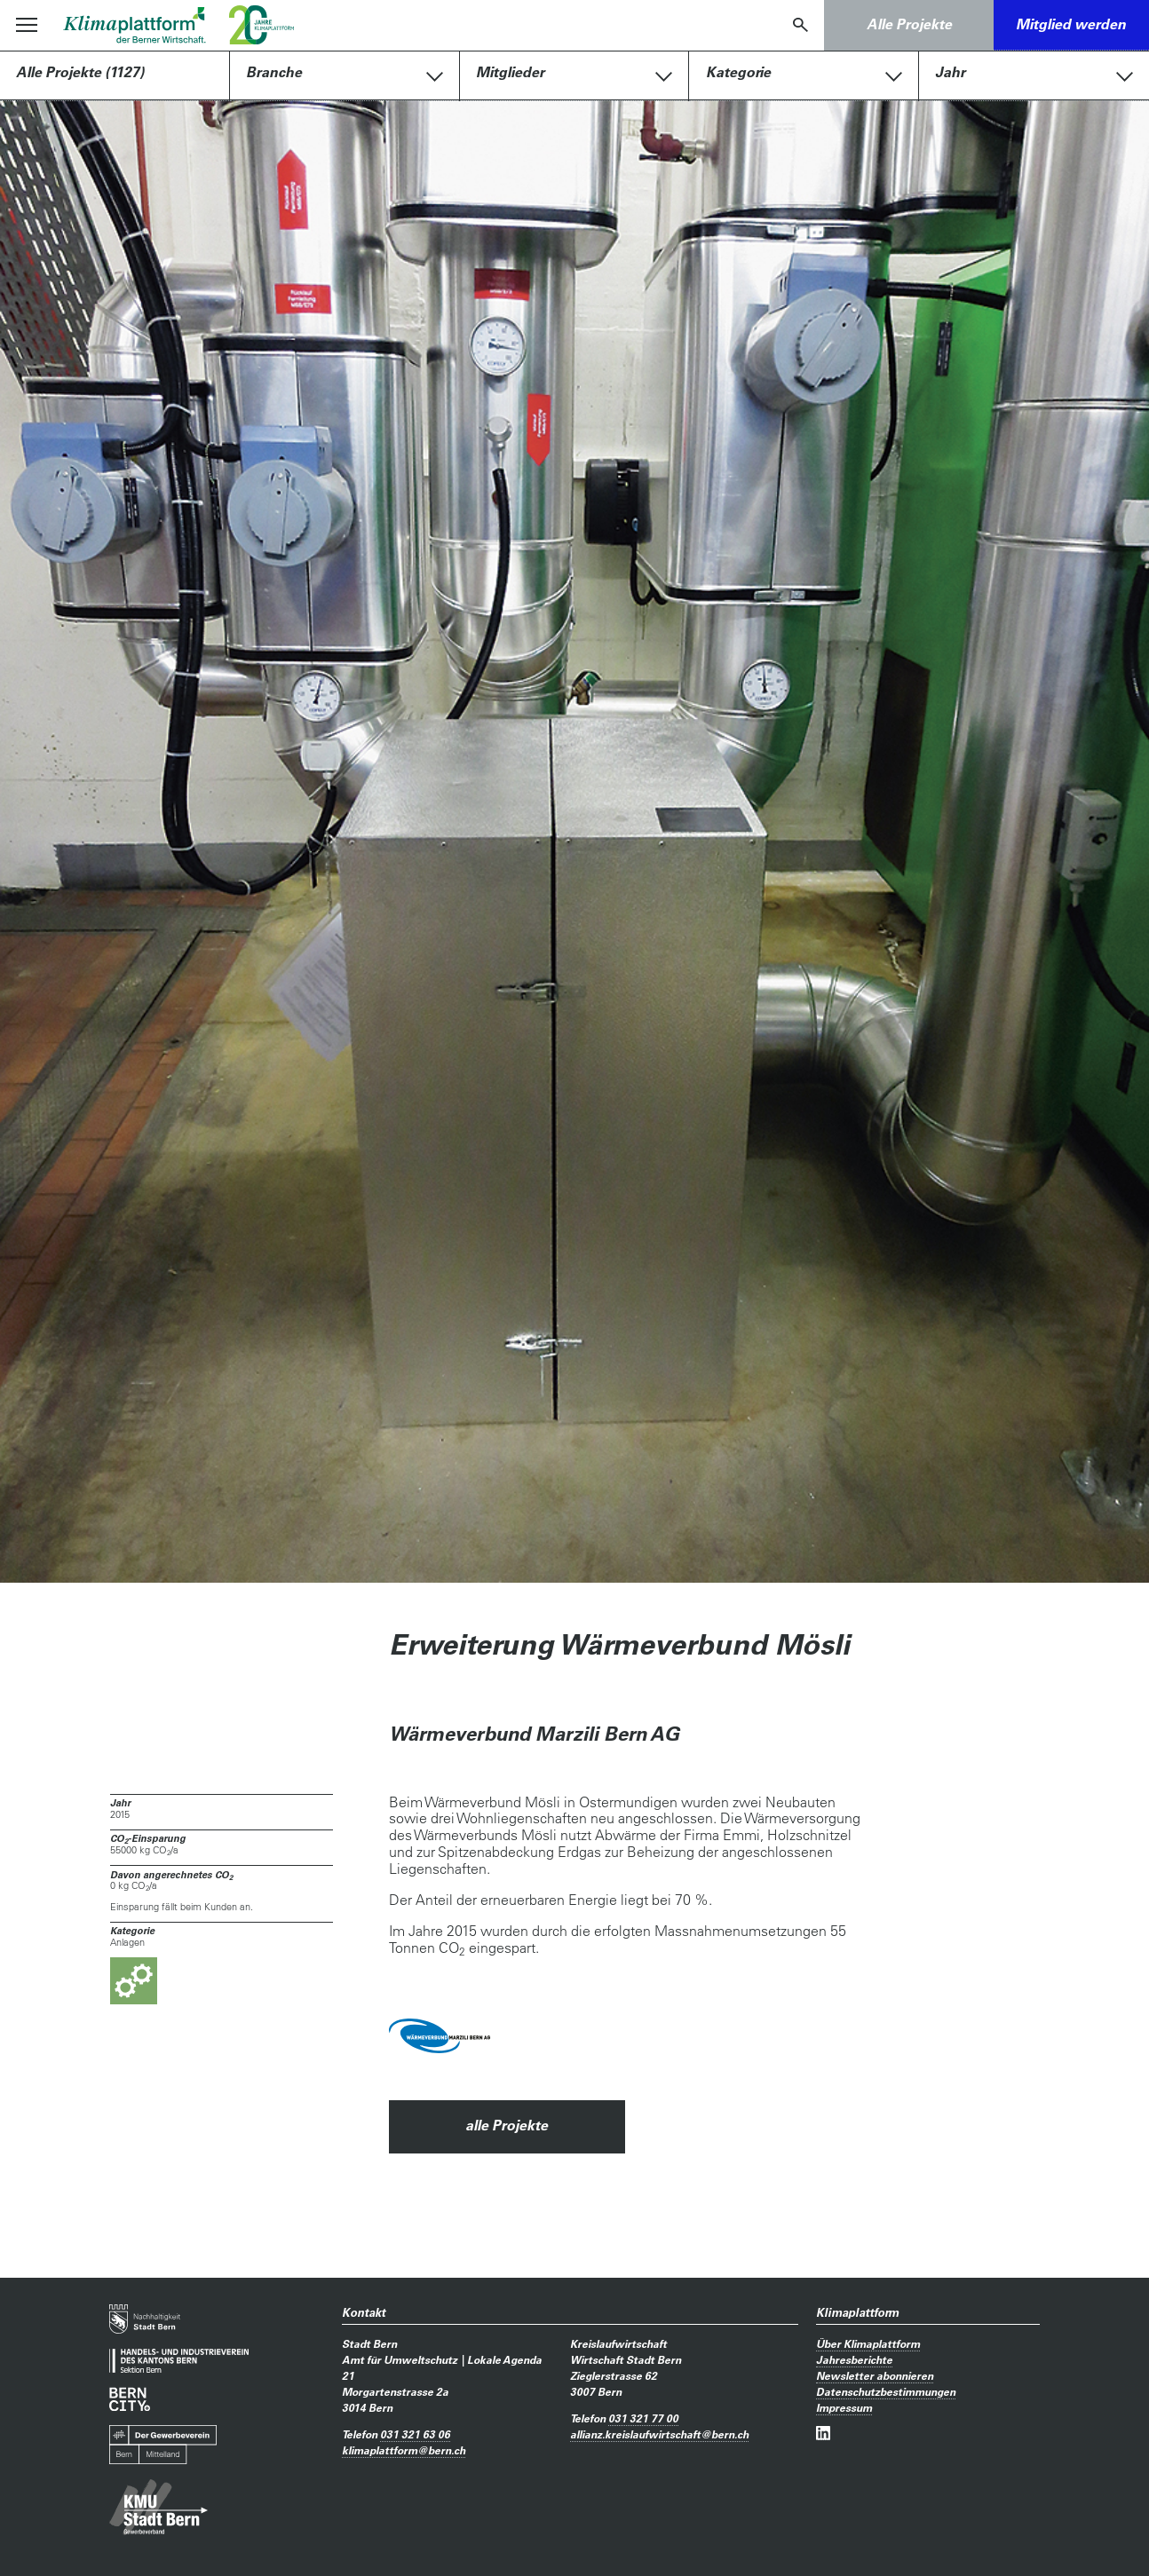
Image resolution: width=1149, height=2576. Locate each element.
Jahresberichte (854, 2359)
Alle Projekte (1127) (80, 72)
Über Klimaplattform (868, 2343)
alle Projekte (506, 2125)
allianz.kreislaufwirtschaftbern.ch (659, 2434)
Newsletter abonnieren (874, 2375)
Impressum (844, 2407)
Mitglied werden (1071, 24)
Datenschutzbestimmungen (885, 2391)
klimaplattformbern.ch (403, 2450)
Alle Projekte (909, 24)
